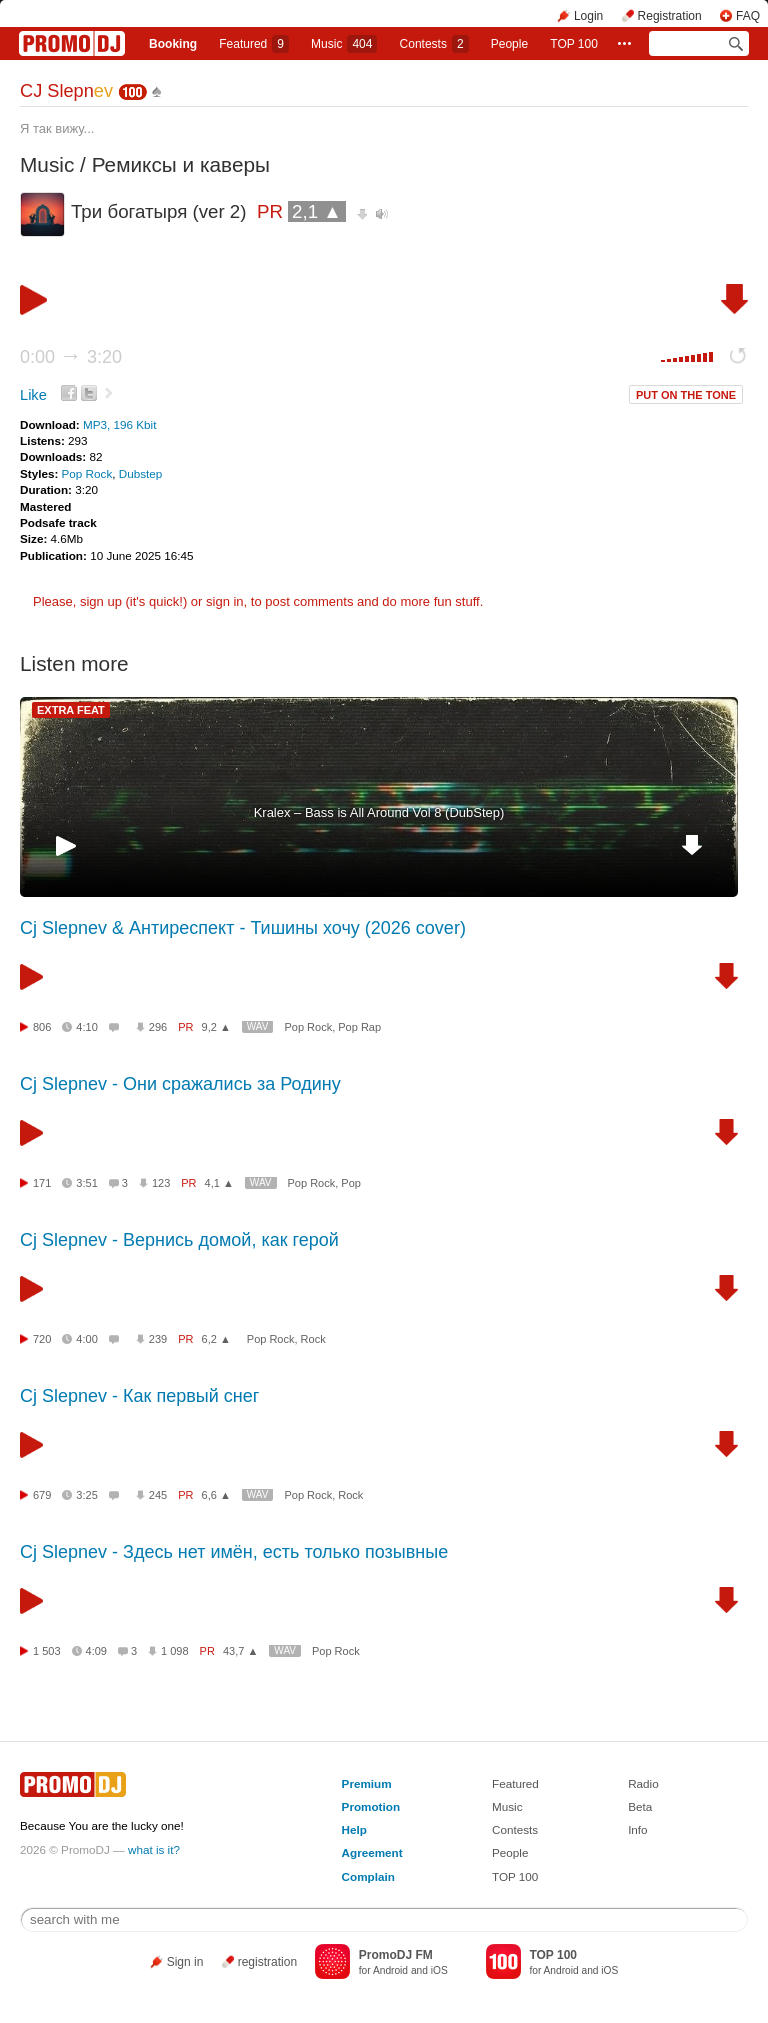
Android (390, 1970)
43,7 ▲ (240, 1651)
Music (344, 44)
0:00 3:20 (71, 357)
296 (158, 1027)
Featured (254, 44)
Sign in (185, 1962)
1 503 (47, 1651)
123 (161, 1183)
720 (42, 1339)
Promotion (371, 1806)
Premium (367, 1783)
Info (638, 1829)
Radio (643, 1783)
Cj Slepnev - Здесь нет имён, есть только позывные (234, 1552)
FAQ (748, 16)
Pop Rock (87, 473)
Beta (640, 1806)
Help (354, 1829)
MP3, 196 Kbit (119, 424)
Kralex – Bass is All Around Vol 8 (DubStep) (379, 812)
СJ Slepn (66, 91)
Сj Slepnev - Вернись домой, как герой (179, 1240)
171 (42, 1183)
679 (42, 1495)
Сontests (434, 44)
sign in (225, 601)
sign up (101, 601)
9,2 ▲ (216, 1027)
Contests (515, 1829)
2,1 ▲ (317, 211)
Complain (368, 1876)
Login (588, 16)
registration (267, 1962)
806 (42, 1027)
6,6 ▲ (216, 1495)
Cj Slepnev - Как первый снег (139, 1396)
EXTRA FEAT (71, 710)
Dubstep (141, 473)
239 (158, 1339)
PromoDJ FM (396, 1955)
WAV (258, 1026)
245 (158, 1495)
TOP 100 (574, 44)
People (509, 44)
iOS (439, 1970)
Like (33, 395)
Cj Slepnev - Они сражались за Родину (180, 1084)
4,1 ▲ (219, 1183)
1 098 (175, 1651)
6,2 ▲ (216, 1339)
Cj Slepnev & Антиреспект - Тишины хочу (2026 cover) (243, 928)
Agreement (372, 1852)
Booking (173, 44)
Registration (670, 16)
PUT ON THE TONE (686, 395)
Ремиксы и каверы (181, 164)
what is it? (154, 1849)
